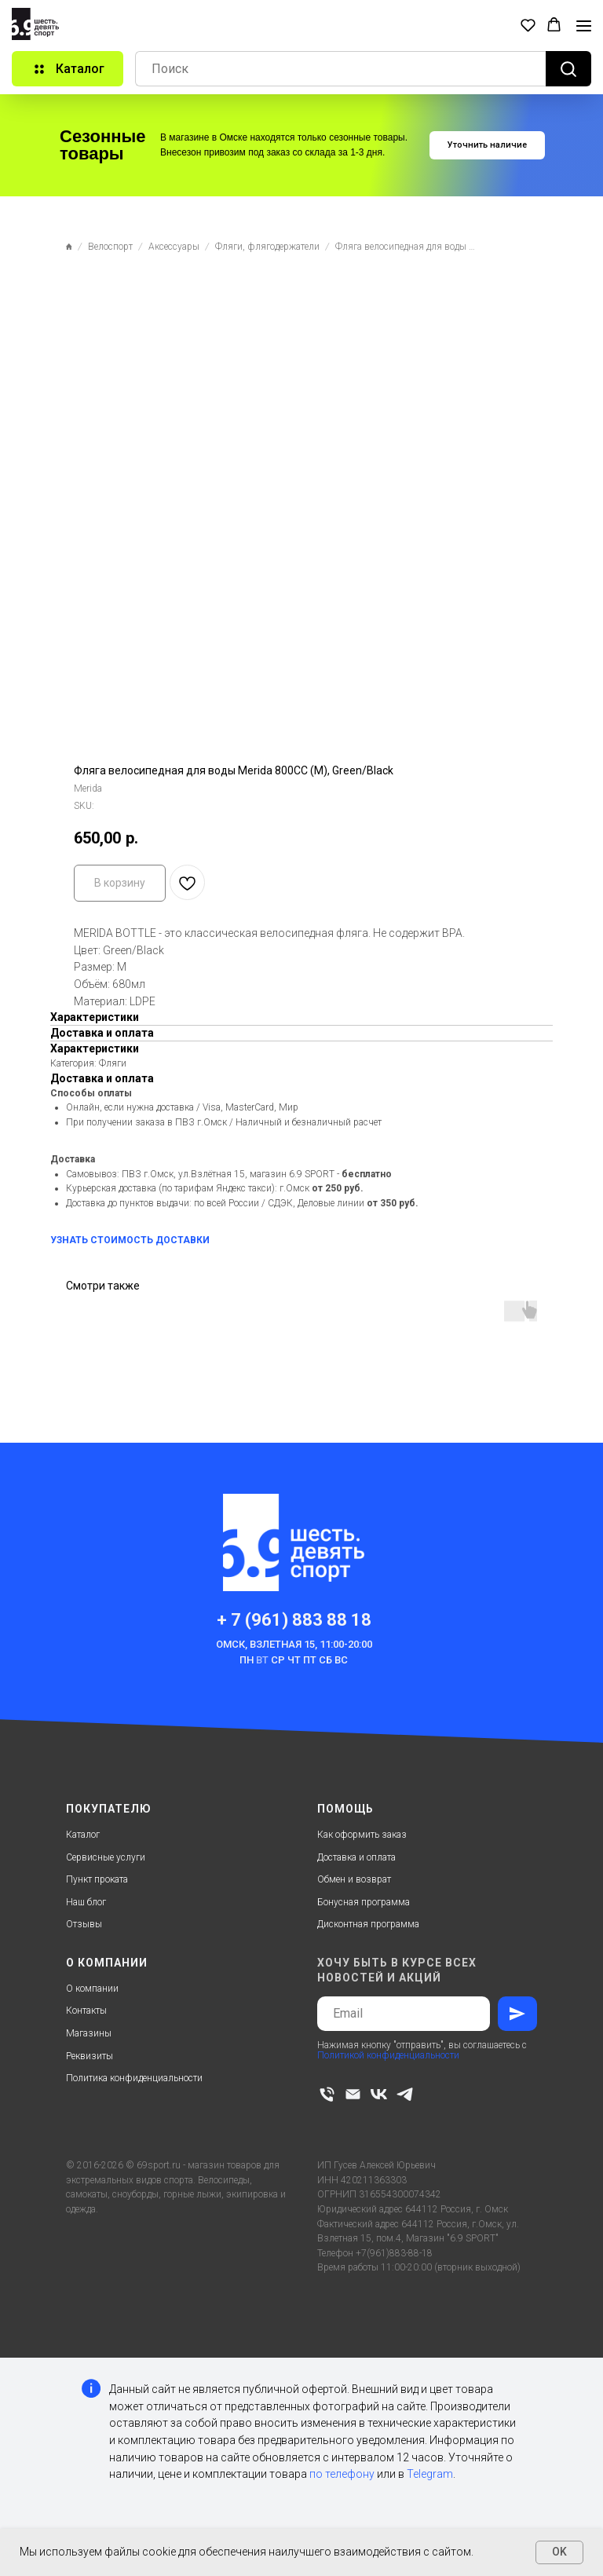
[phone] (327, 2094)
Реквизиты (89, 2056)
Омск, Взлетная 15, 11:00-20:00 (294, 1644)
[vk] (379, 2094)
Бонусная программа (363, 1902)
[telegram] (405, 2094)
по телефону (342, 2474)
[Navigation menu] (583, 25)
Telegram (430, 2474)
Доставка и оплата (356, 1857)
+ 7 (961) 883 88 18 (294, 1620)
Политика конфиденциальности (134, 2078)
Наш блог (86, 1902)
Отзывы (84, 1924)
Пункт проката (97, 1879)
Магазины (88, 2033)
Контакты (86, 2010)
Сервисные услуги (105, 1857)
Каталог (83, 1834)
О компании (92, 1988)
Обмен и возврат (354, 1879)
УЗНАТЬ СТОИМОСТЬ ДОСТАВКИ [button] (130, 1240)
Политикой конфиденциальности (388, 2055)
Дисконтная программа (368, 1924)
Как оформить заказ (362, 1834)
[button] (528, 24)
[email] (353, 2094)
